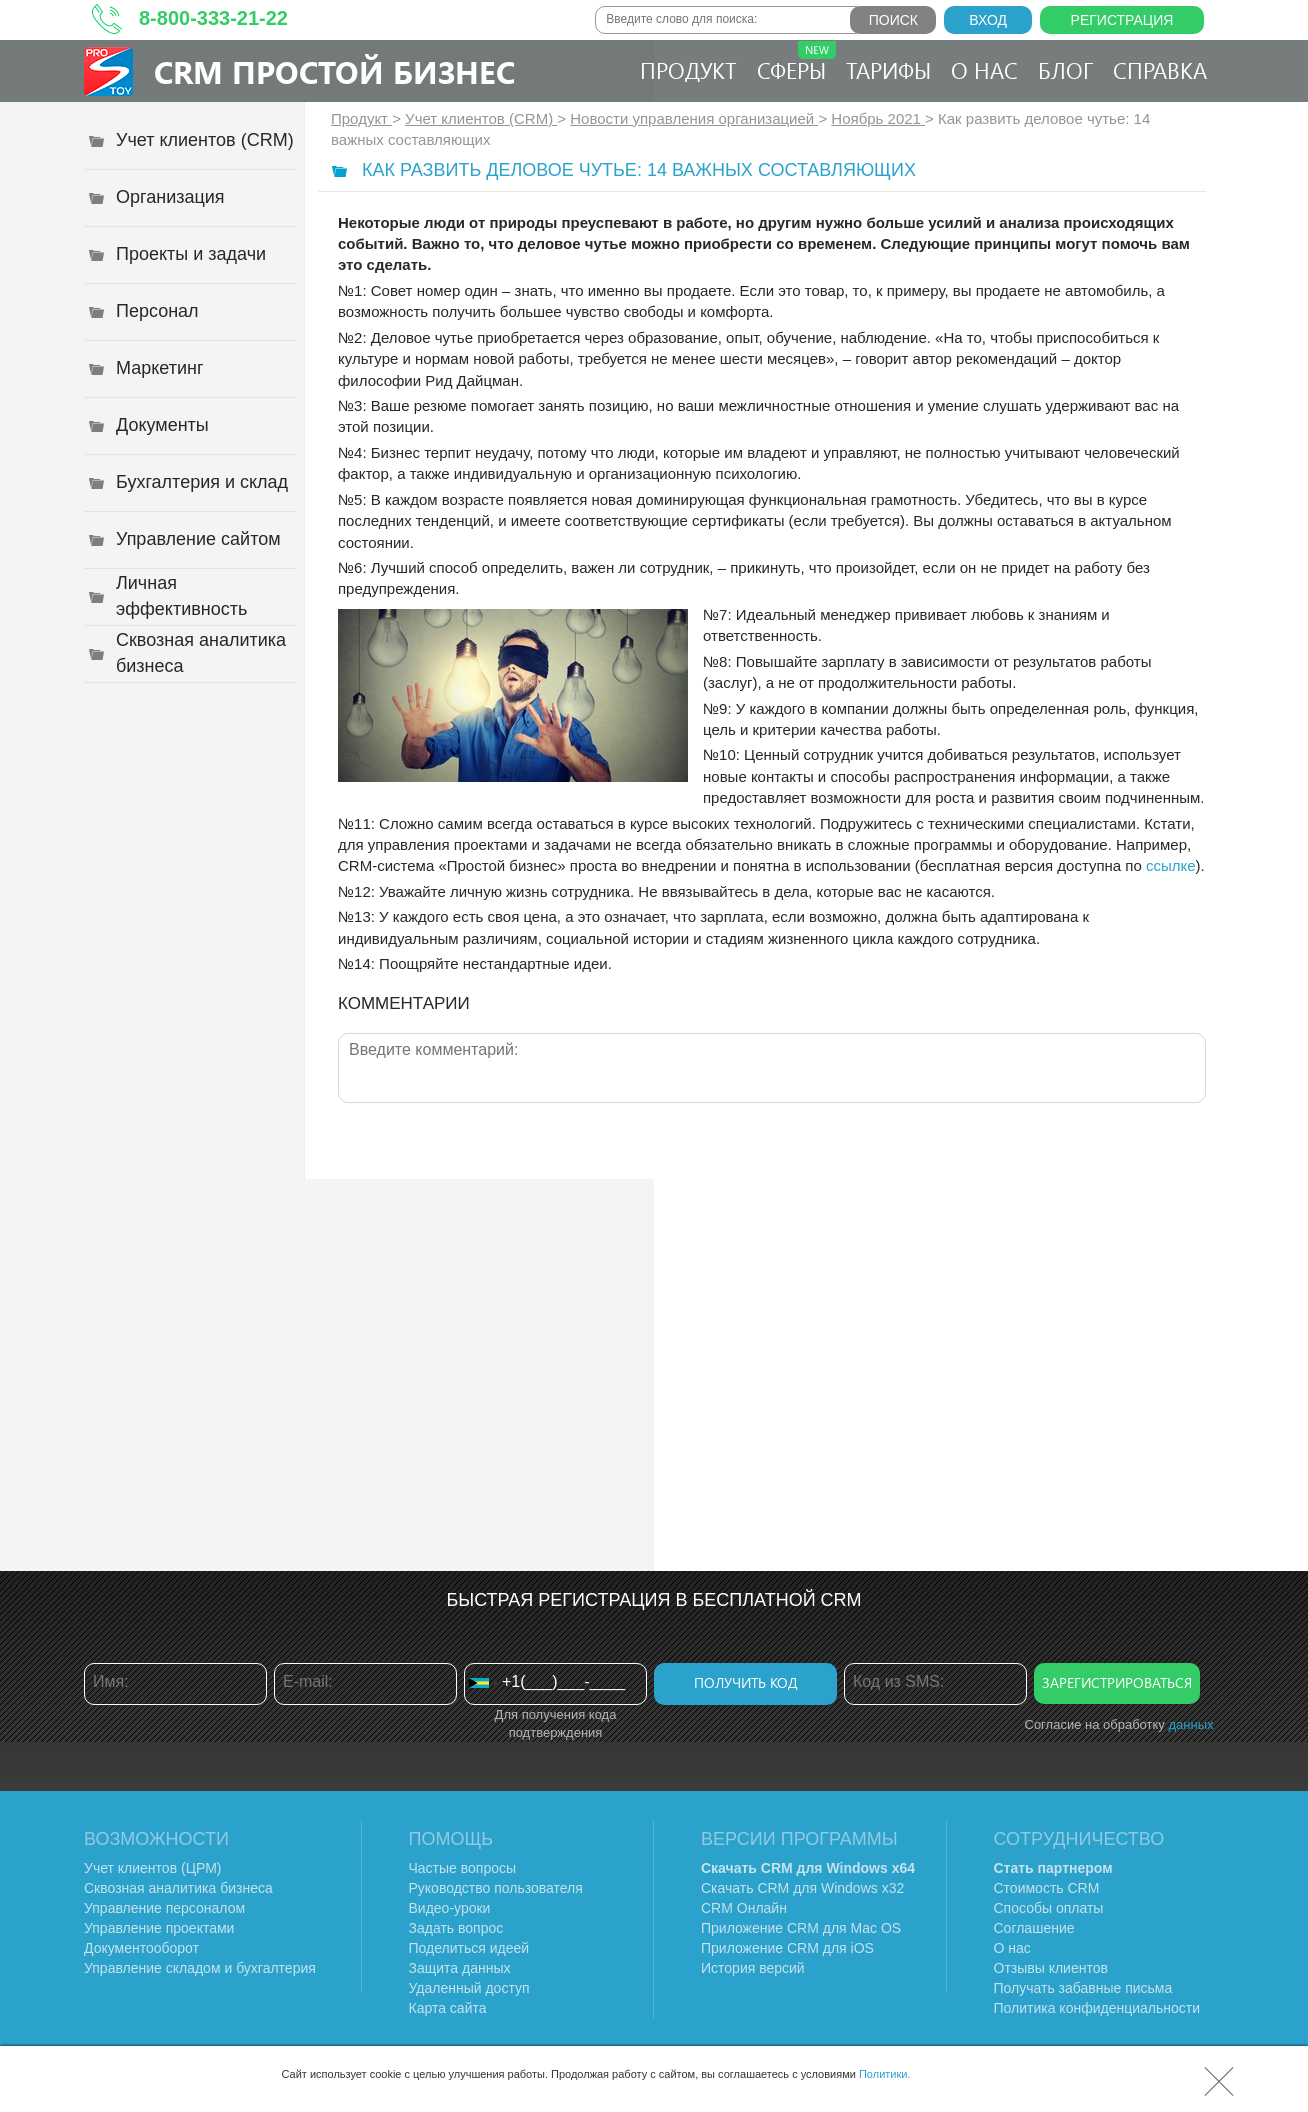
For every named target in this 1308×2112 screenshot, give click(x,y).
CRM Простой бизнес (334, 71)
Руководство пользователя (496, 1888)
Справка (1160, 70)
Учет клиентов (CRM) (481, 118)
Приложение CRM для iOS (787, 1948)
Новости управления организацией (694, 118)
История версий (753, 1968)
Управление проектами (159, 1928)
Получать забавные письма (1083, 1988)
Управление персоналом (164, 1908)
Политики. (885, 2074)
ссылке (1171, 865)
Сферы (796, 63)
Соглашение (1034, 1928)
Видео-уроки (450, 1908)
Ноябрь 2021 (878, 118)
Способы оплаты (1049, 1908)
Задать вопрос (456, 1928)
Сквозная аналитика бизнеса (178, 1888)
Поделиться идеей (469, 1948)
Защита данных (460, 1968)
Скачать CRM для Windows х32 (802, 1888)
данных (1190, 1724)
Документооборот (141, 1948)
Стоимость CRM (1047, 1888)
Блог (1065, 70)
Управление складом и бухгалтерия (200, 1968)
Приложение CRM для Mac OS (801, 1928)
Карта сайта (448, 2008)
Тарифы (888, 70)
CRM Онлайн (744, 1908)
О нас (984, 70)
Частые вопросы (463, 1868)
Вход (988, 20)
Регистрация (1122, 20)
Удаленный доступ (469, 1988)
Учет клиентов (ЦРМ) (153, 1868)
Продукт (688, 70)
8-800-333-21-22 (213, 18)
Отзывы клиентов (1051, 1968)
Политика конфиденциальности (1097, 2008)
